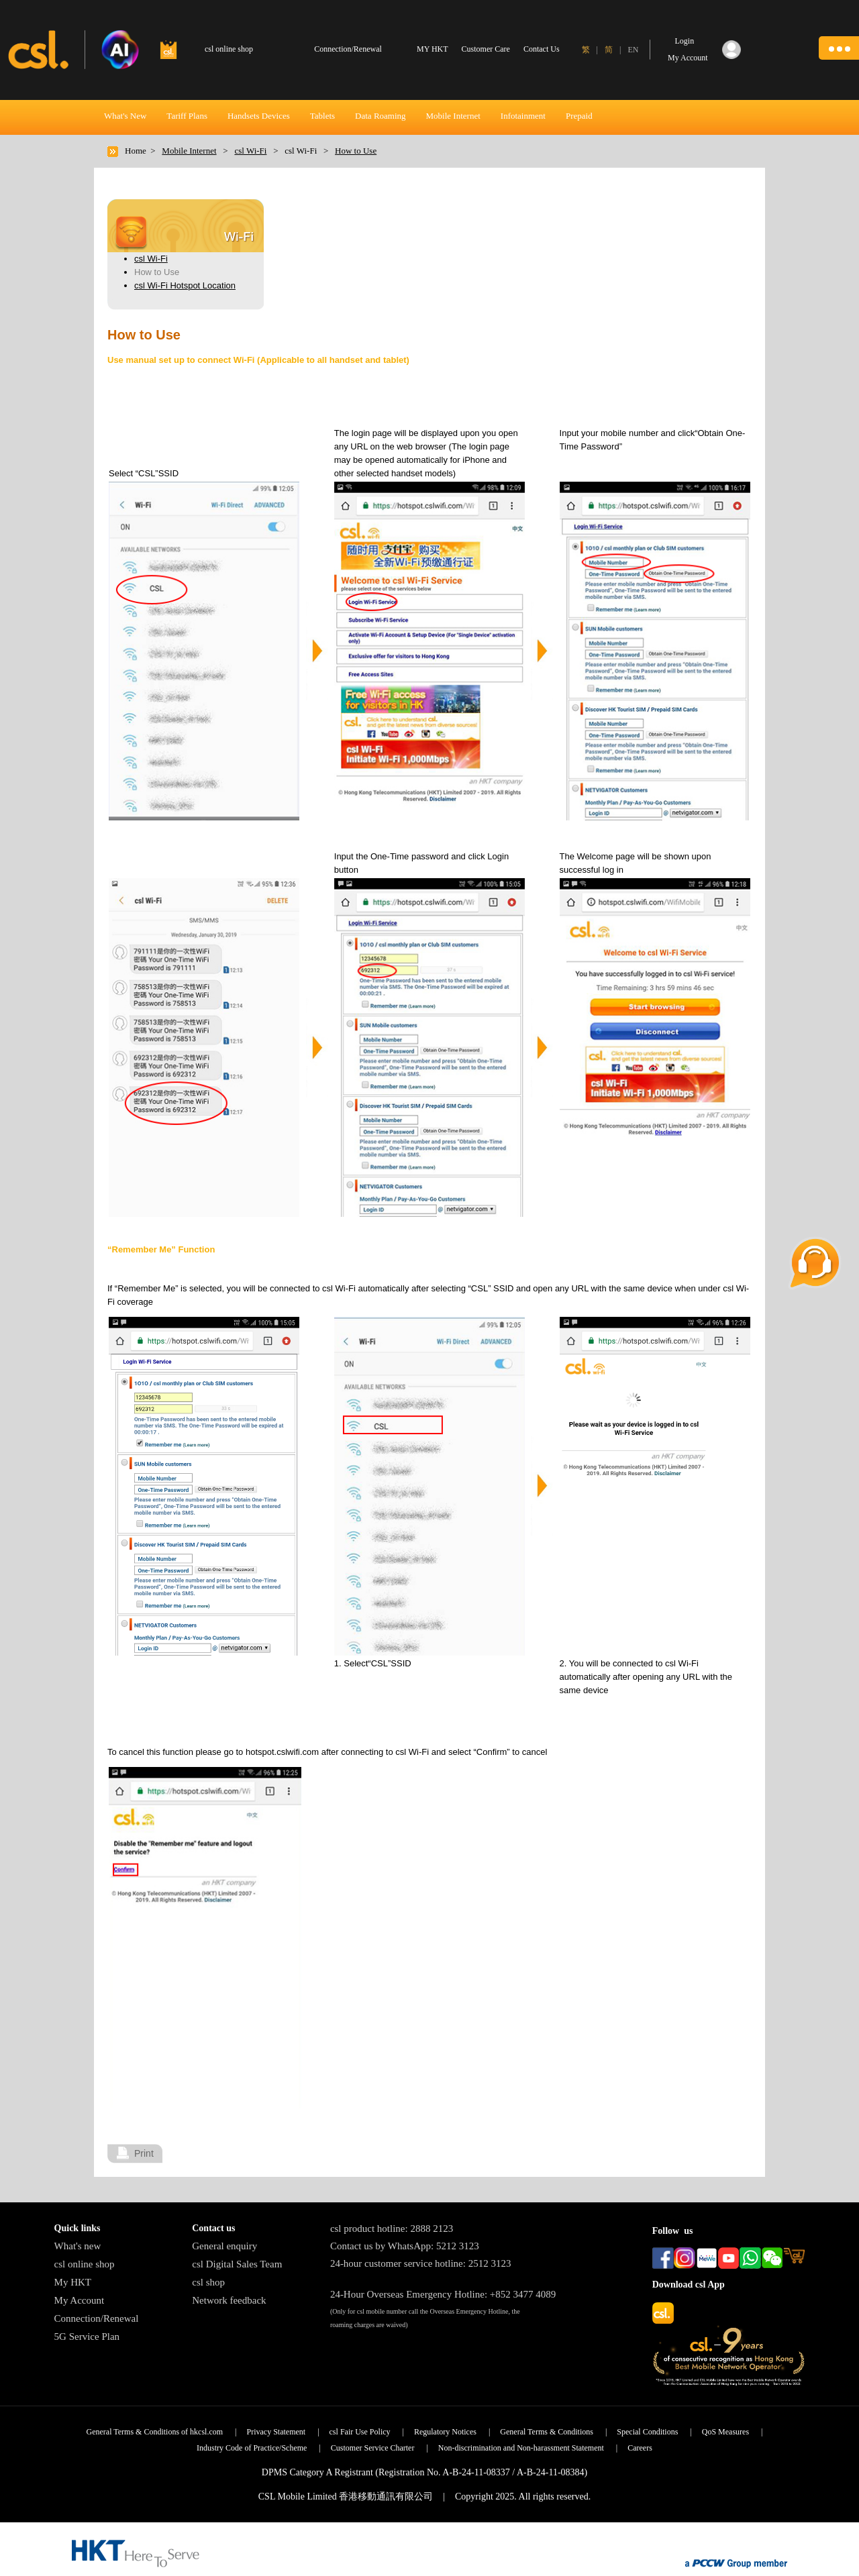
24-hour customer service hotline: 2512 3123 (420, 2263)
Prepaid (579, 116)
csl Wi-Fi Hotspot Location (185, 285)
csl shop (208, 2282)
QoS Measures (725, 2431)
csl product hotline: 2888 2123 (391, 2228)
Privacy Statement (275, 2431)
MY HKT (432, 49)
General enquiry (224, 2246)
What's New (125, 116)
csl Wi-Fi (250, 151)
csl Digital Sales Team (237, 2264)
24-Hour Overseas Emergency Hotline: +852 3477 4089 (443, 2294)
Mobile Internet (453, 116)
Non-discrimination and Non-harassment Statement (521, 2448)
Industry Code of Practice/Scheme (252, 2448)
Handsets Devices (259, 116)
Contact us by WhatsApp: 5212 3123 (404, 2246)
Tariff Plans (186, 116)
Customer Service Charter (373, 2448)
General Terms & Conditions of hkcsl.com (155, 2431)
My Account (79, 2300)
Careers (639, 2448)
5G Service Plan (86, 2336)
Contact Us (541, 49)
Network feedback (229, 2300)
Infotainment (523, 116)
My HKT (72, 2282)
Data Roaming (380, 116)
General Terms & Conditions (546, 2431)
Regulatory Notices (445, 2431)
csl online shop (84, 2264)
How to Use (355, 151)
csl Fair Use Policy (360, 2431)
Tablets (322, 116)
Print (144, 2153)
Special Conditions (647, 2431)
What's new (77, 2246)
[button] (839, 48)
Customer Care (486, 49)
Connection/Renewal (96, 2318)
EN (632, 49)
